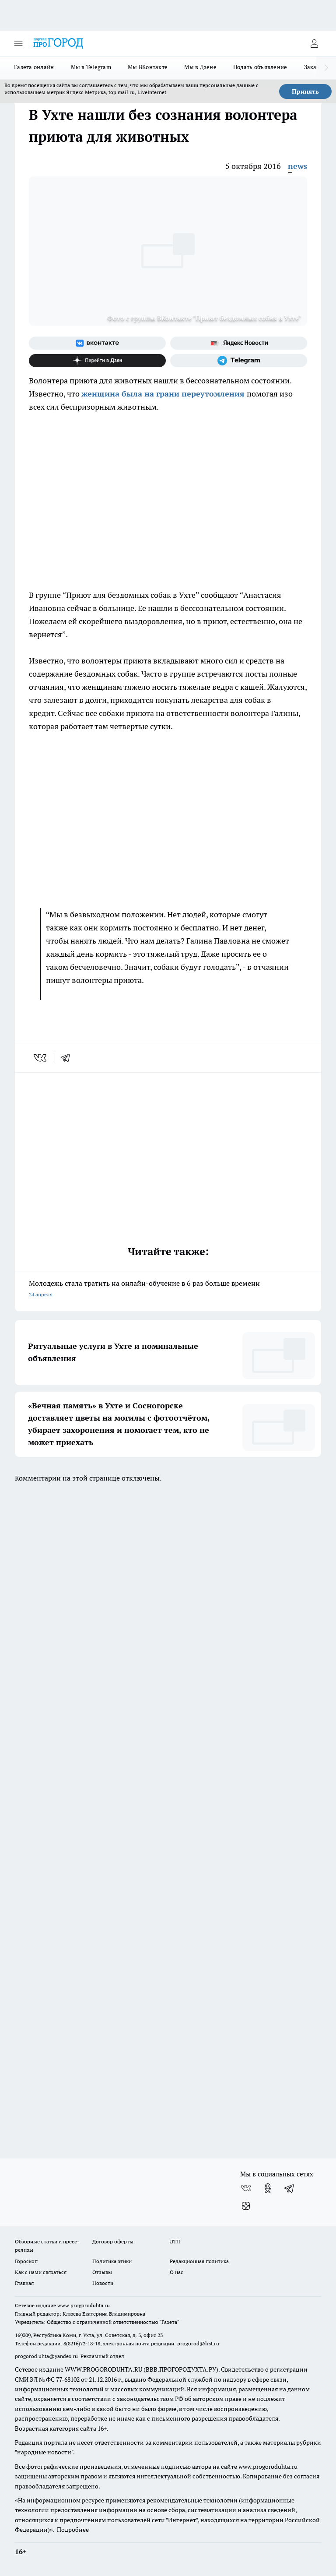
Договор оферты (112, 2241)
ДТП (175, 2241)
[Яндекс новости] (238, 343)
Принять (305, 91)
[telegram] (68, 1058)
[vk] (41, 1058)
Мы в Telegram (91, 67)
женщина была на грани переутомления (164, 394)
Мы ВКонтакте (148, 67)
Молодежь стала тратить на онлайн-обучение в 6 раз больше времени (168, 1289)
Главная (24, 2283)
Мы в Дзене (200, 67)
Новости (102, 2283)
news (297, 166)
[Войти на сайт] (314, 43)
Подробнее (73, 2530)
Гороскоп (26, 2261)
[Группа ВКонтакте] (97, 343)
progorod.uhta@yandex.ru (47, 2356)
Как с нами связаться (40, 2272)
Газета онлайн (34, 67)
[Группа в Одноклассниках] (268, 2188)
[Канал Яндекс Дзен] (97, 360)
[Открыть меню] (18, 43)
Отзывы (102, 2272)
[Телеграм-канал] (238, 360)
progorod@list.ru (198, 2343)
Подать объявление (260, 67)
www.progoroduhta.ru (83, 2305)
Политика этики (112, 2261)
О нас (176, 2272)
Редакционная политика (199, 2261)
